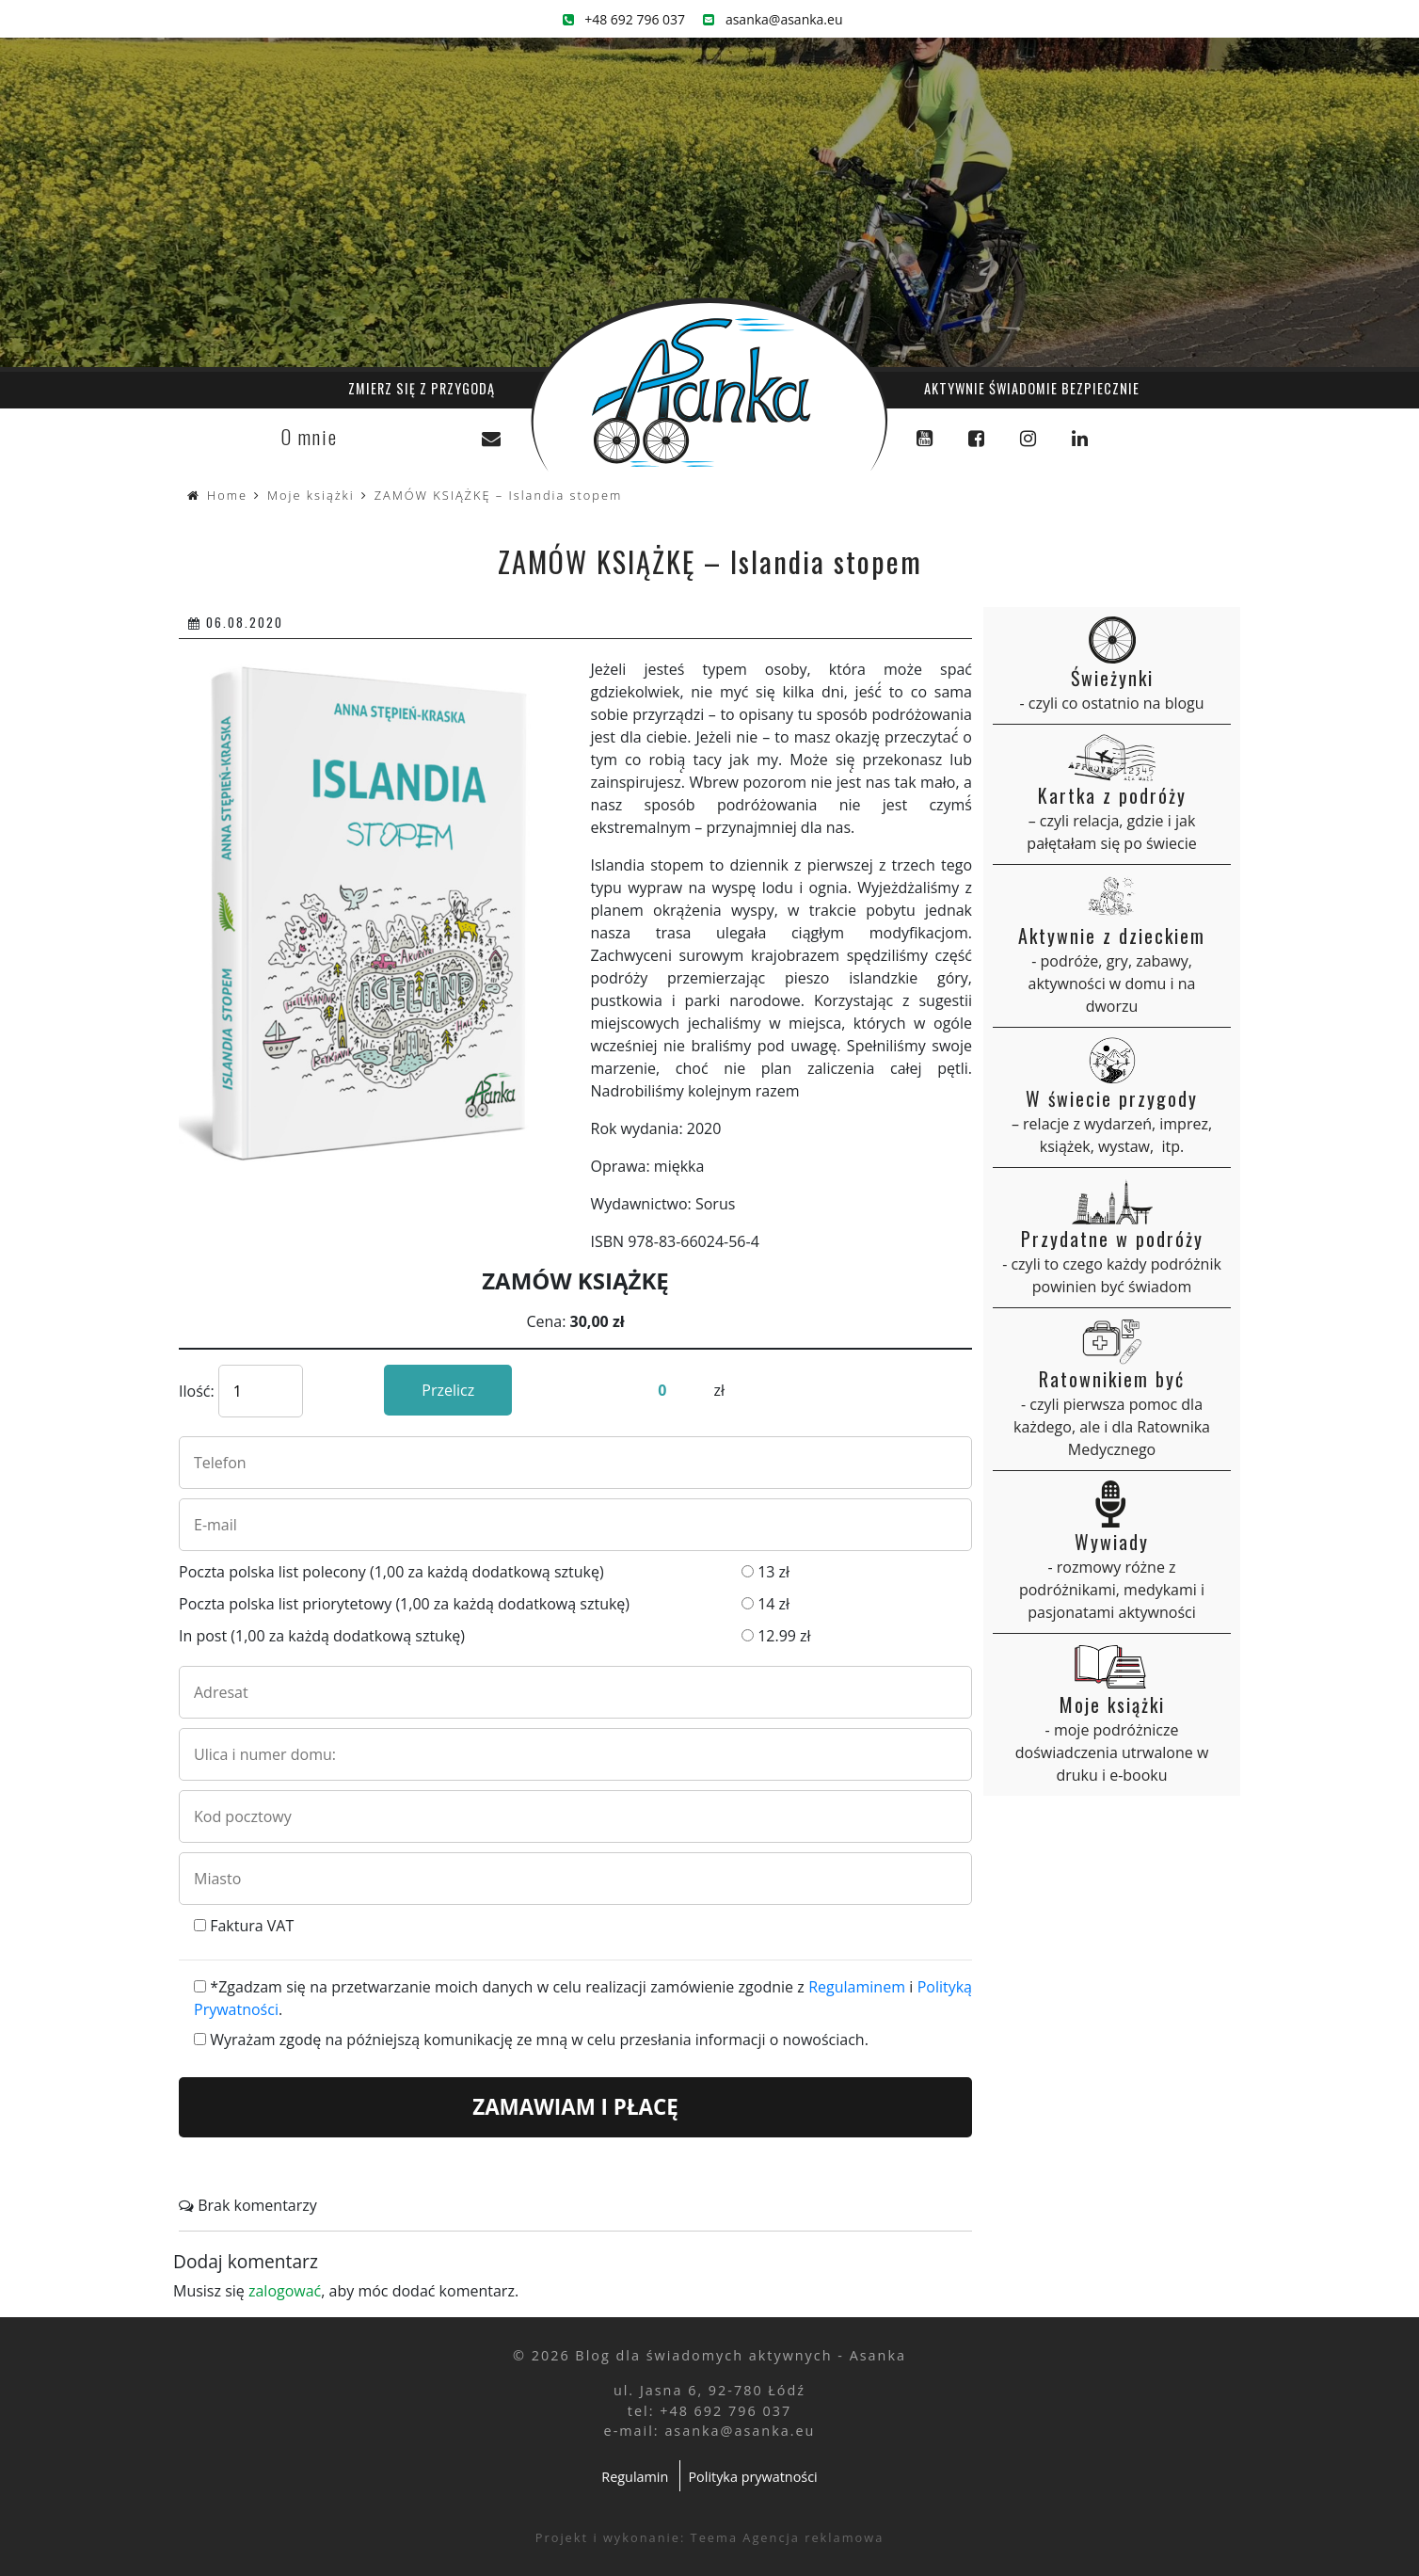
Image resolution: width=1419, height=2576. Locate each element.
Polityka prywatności (752, 2477)
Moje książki (311, 495)
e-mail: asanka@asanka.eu (710, 2431)
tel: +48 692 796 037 (709, 2411)
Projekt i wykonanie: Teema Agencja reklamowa (710, 2537)
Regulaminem (856, 1986)
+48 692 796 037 (624, 19)
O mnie (309, 437)
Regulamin (634, 2477)
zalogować (284, 2290)
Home (227, 495)
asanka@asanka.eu (772, 19)
